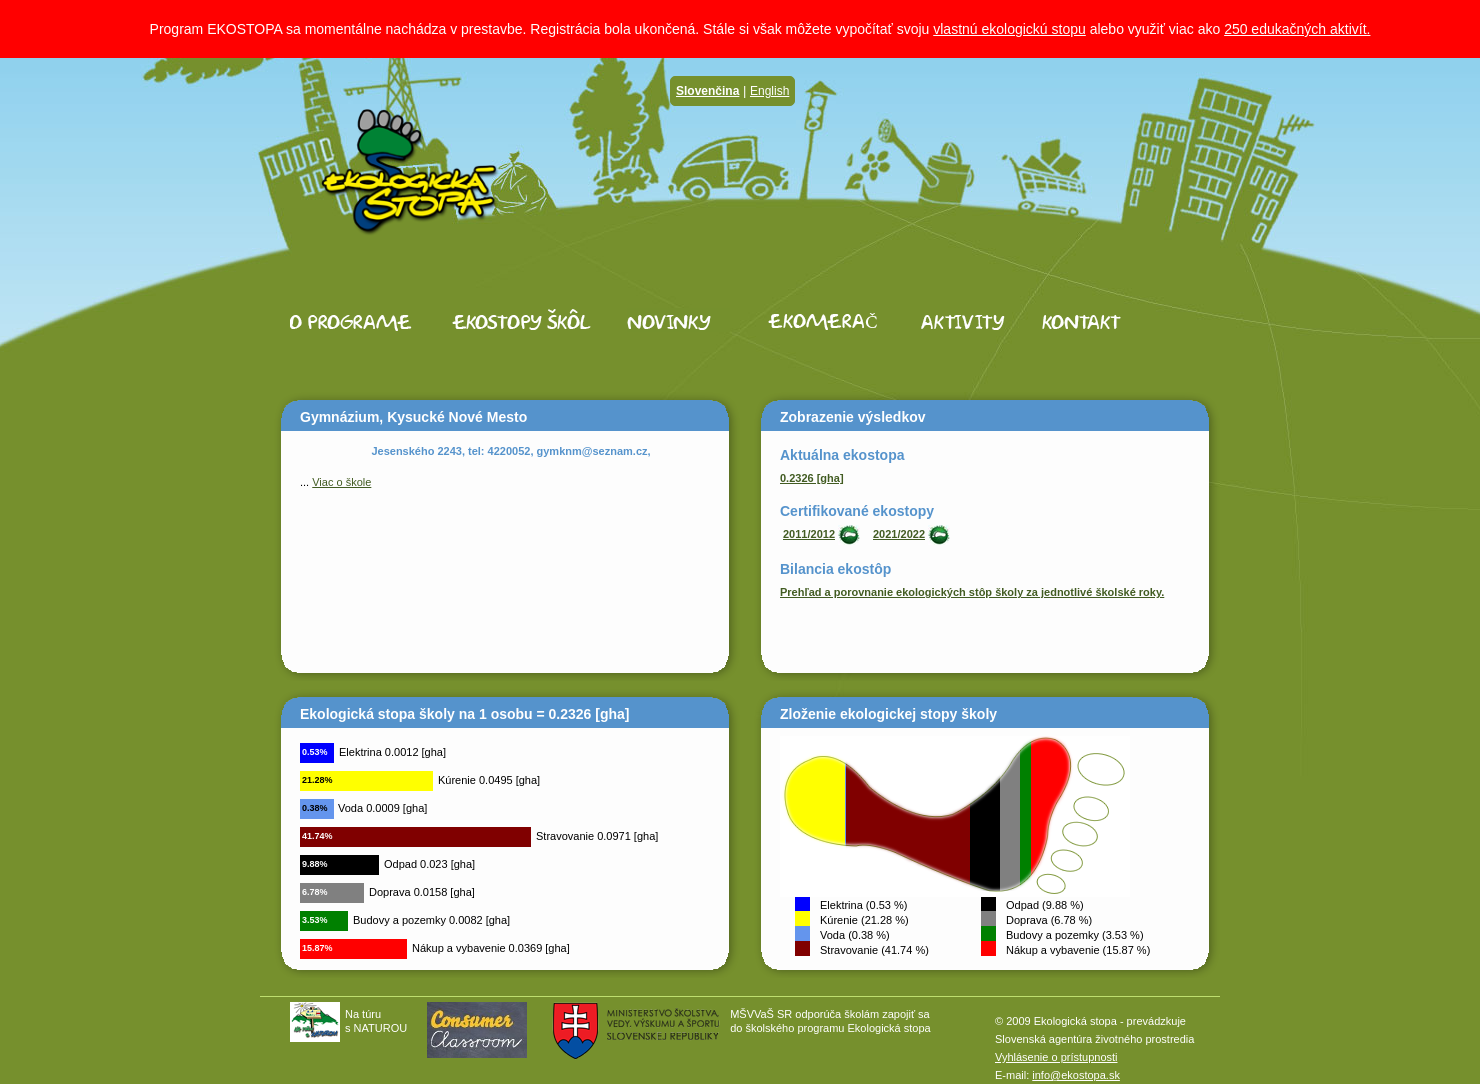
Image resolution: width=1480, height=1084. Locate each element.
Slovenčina (707, 91)
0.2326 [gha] (812, 478)
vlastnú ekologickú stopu (1009, 29)
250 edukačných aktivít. (1297, 29)
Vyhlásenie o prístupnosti (1056, 1057)
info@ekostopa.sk (1076, 1075)
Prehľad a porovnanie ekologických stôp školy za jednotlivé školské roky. (972, 592)
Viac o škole (341, 482)
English (769, 91)
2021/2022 (899, 534)
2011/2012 (809, 534)
